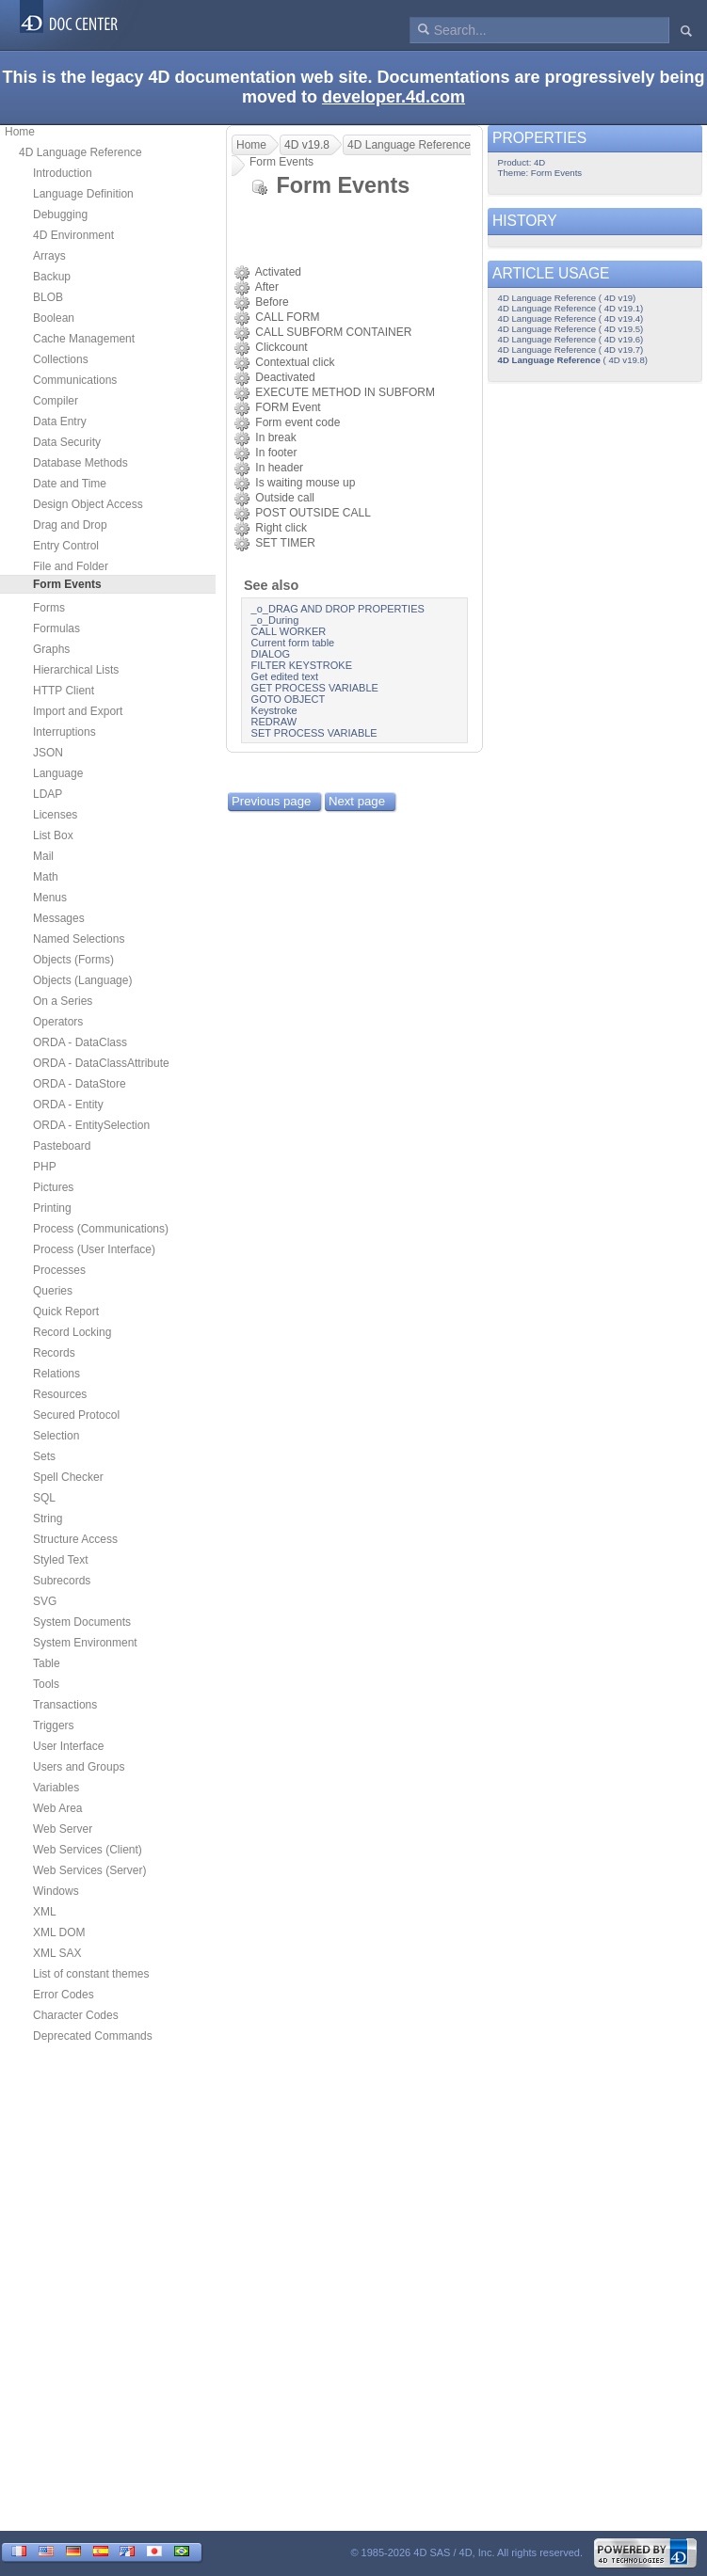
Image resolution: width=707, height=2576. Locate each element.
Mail (43, 856)
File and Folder (70, 566)
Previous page (271, 801)
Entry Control (66, 545)
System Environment (85, 1642)
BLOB (48, 297)
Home (20, 131)
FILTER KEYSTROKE (301, 665)
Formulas (56, 628)
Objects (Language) (82, 980)
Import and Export (77, 711)
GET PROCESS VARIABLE (314, 687)
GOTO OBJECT (288, 699)
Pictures (53, 1187)
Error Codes (63, 1994)
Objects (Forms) (73, 959)
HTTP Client (63, 690)
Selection (56, 1435)
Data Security (67, 442)
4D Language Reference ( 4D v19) (567, 298)
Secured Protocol (76, 1415)
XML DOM (59, 1932)
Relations (56, 1373)
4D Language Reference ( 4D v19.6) (571, 339)
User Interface (68, 1746)
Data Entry (60, 421)
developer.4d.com (393, 96)
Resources (60, 1394)
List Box (53, 835)
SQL (44, 1497)
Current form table (293, 642)
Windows (56, 1891)
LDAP (47, 794)
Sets (44, 1456)
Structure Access (75, 1539)
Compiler (55, 400)
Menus (50, 897)
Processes (59, 1270)
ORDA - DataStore (79, 1083)
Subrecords (61, 1580)
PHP (44, 1166)
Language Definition (83, 193)
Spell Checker (68, 1477)
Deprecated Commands (93, 2036)
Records (54, 1353)
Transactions (65, 1704)
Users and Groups (78, 1766)
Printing (52, 1208)
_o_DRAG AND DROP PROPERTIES (338, 608)
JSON (48, 752)
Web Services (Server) (89, 1870)
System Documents (82, 1622)
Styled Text (60, 1559)
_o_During (275, 620)
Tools (46, 1684)
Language (58, 773)
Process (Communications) (101, 1228)
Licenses (55, 814)
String (47, 1518)
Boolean (53, 318)
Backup (52, 276)
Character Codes (76, 2015)
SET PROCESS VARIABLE (314, 733)
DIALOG (271, 654)
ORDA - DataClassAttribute (101, 1063)
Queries (52, 1290)
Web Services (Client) (87, 1849)
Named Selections (78, 939)
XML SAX (57, 1953)
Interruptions (64, 732)
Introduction (62, 173)
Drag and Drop (70, 525)
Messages (59, 918)
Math (45, 876)
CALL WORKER (289, 631)
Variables (56, 1787)
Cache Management (84, 338)
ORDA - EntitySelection (91, 1125)
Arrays (49, 255)
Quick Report (66, 1311)
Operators (58, 1021)
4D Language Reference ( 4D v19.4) (571, 318)
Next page (357, 801)
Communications (75, 380)
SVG (44, 1601)
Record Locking (72, 1332)
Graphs (51, 649)
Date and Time (69, 483)
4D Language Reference (80, 152)
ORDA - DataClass (80, 1042)
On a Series (62, 1001)
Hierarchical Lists (76, 669)
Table (46, 1663)
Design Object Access (88, 504)
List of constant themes (91, 1973)
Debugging (60, 214)
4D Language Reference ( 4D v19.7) (571, 349)
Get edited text (285, 676)
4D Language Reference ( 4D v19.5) (571, 329)
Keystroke (274, 710)
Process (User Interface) (94, 1249)
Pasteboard (61, 1146)
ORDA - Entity (68, 1104)
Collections (60, 359)
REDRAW (274, 721)
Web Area (57, 1808)
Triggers (53, 1725)
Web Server (62, 1829)
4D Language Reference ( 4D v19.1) (571, 308)
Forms (49, 607)
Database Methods (80, 462)
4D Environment (73, 235)
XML (44, 1911)
